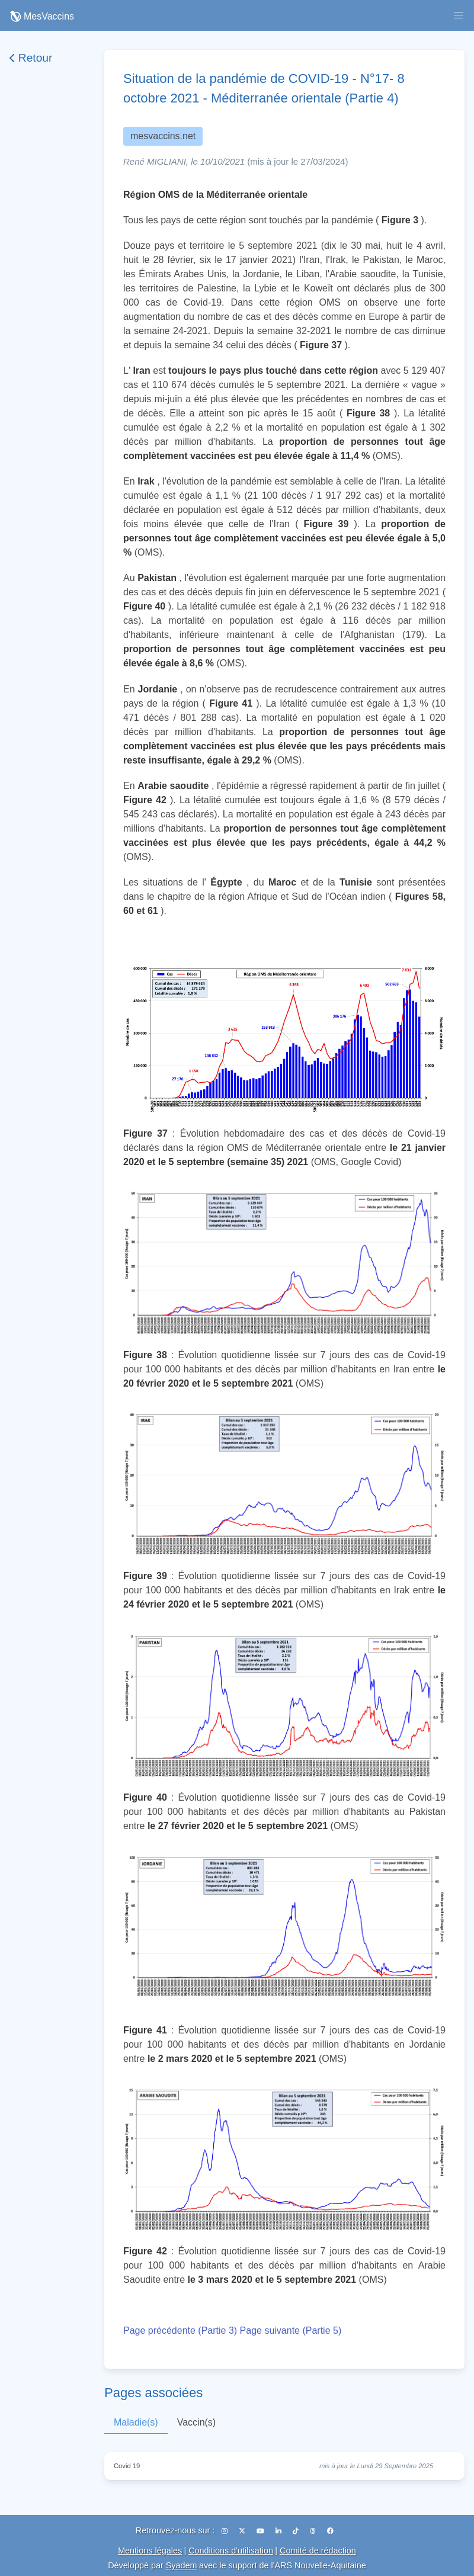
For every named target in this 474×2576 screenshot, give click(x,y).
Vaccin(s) (196, 2422)
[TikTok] (296, 2531)
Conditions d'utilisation (230, 2550)
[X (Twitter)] (243, 2531)
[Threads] (313, 2531)
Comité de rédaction (318, 2550)
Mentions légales (150, 2550)
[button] (458, 15)
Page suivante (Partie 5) (291, 2330)
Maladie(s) (136, 2422)
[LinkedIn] (279, 2531)
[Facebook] (330, 2531)
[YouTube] (261, 2531)
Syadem (181, 2565)
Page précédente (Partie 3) (180, 2330)
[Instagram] (225, 2531)
